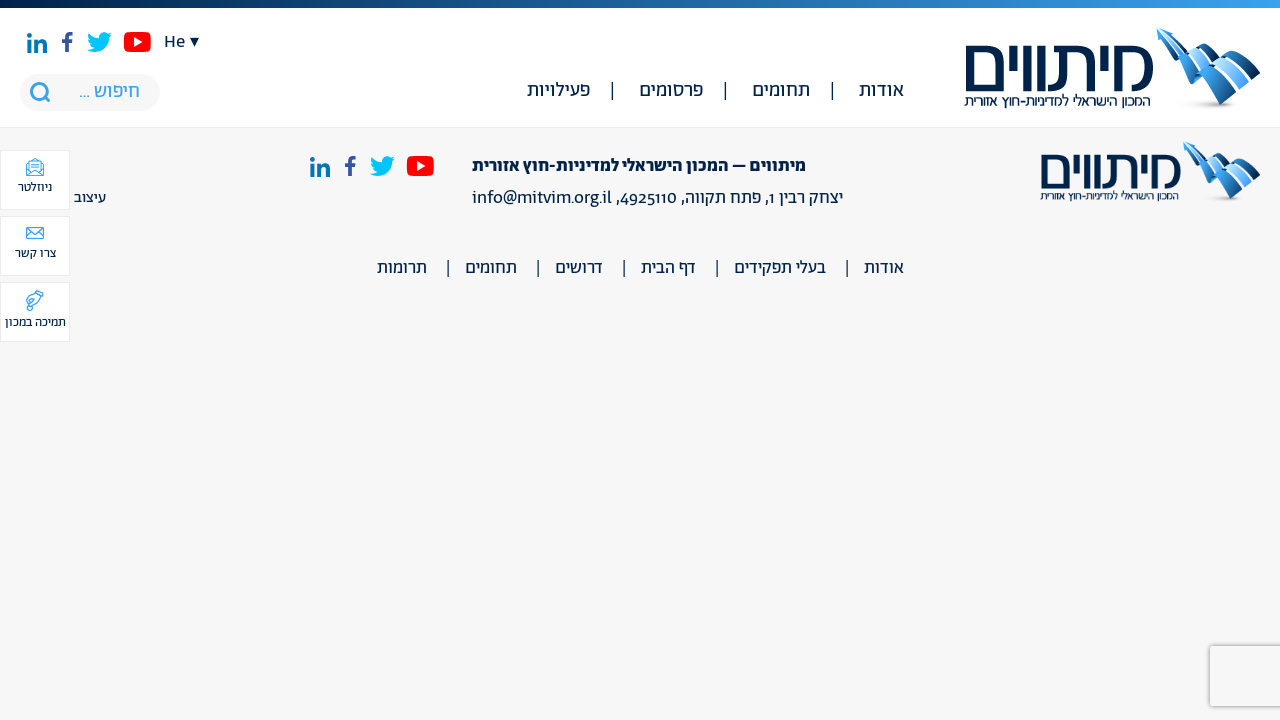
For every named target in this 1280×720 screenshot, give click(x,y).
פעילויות (558, 91)
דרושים (579, 268)
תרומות (402, 268)
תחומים (781, 91)
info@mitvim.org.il (542, 198)
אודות (881, 91)
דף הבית (668, 268)
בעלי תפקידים (780, 268)
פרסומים (671, 91)
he (174, 42)
